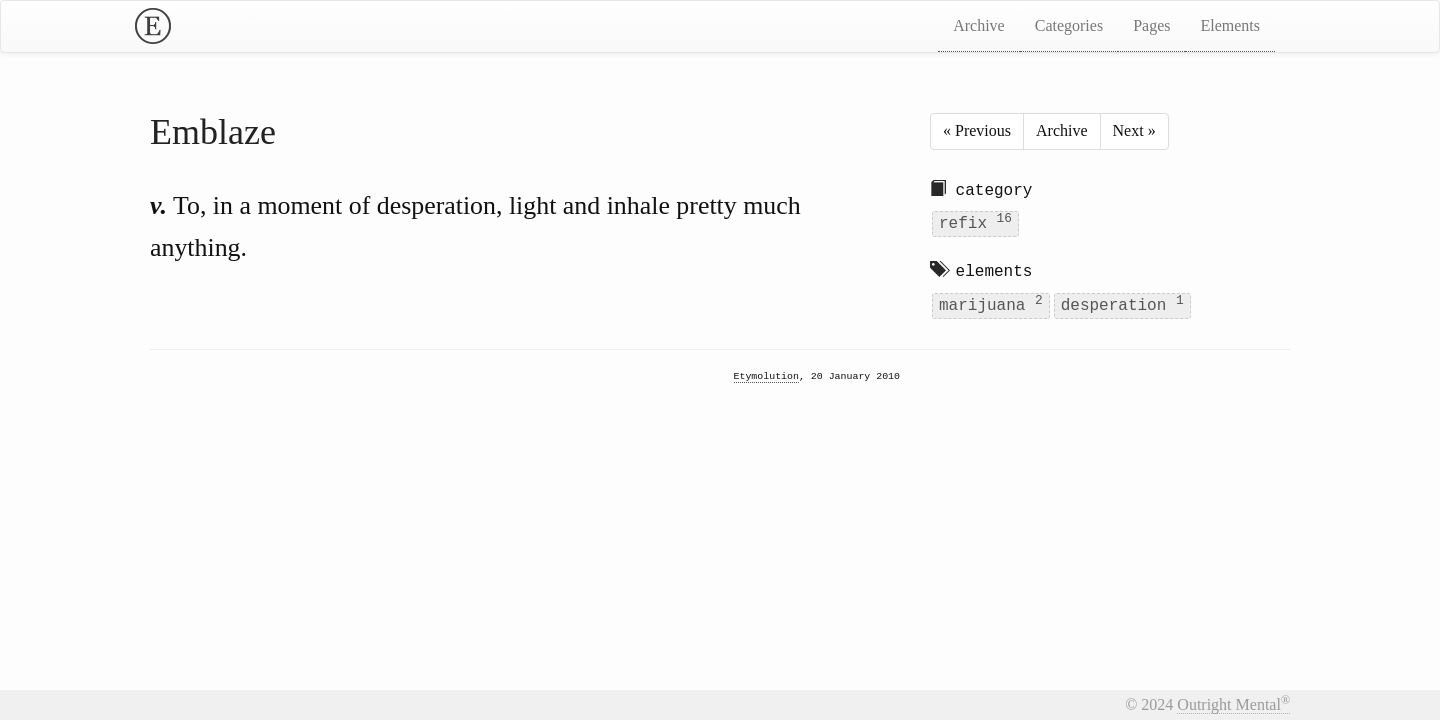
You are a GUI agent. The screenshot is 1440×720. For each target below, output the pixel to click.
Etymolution (766, 377)
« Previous (977, 130)
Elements (1230, 25)
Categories (1069, 25)
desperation (1122, 303)
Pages (1151, 25)
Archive (979, 25)
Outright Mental (1233, 704)
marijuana (991, 303)
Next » (1134, 130)
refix (975, 222)
